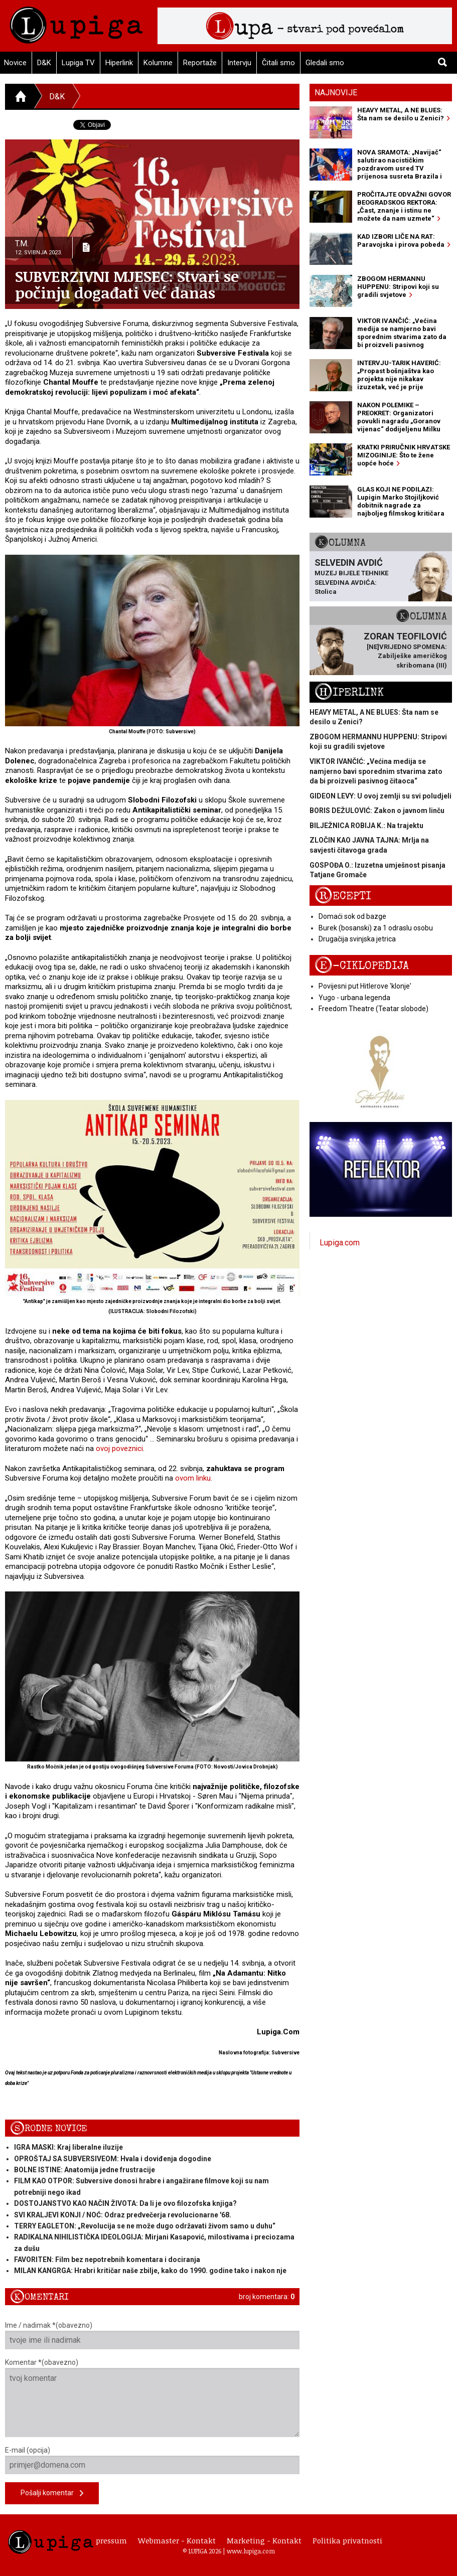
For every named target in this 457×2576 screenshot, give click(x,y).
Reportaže (200, 62)
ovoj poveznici (119, 1448)
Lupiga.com (340, 1242)
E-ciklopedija (362, 965)
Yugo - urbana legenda (354, 998)
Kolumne (158, 62)
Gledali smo (325, 62)
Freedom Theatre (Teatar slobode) (373, 1009)
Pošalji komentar (52, 2493)
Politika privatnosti (347, 2540)
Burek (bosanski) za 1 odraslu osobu (376, 928)
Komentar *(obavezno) (152, 2397)
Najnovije (336, 92)
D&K (44, 62)
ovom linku (193, 1478)
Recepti (343, 896)
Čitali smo (278, 62)
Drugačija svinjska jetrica (357, 939)
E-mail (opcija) (152, 2460)
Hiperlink (119, 62)
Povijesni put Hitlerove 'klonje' (365, 986)
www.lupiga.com (251, 2551)
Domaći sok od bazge (352, 916)
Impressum (106, 2540)
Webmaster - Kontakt (177, 2540)
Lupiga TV (78, 62)
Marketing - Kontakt (264, 2540)
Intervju (239, 62)
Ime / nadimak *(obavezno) (152, 2335)
